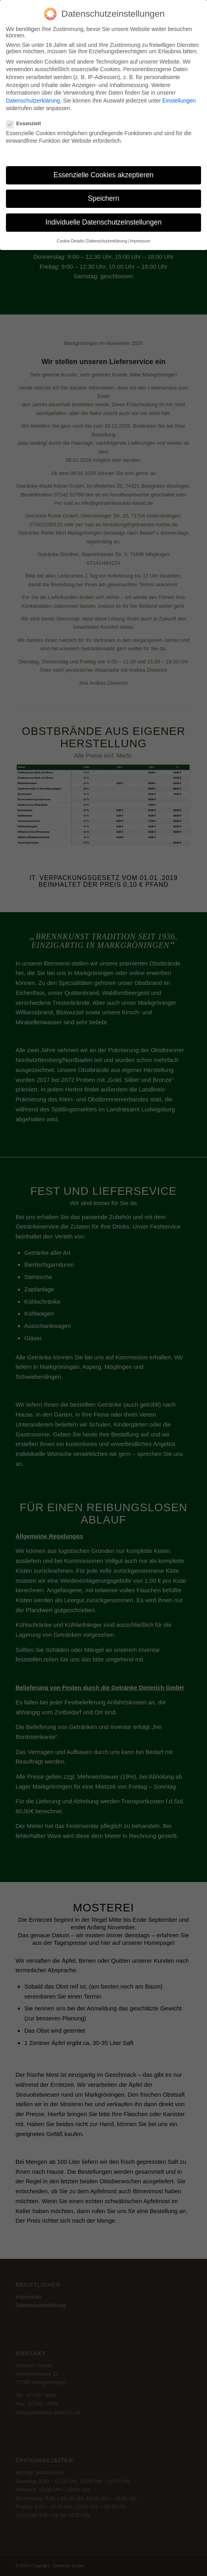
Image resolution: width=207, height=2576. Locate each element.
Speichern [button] (103, 196)
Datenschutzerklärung (33, 98)
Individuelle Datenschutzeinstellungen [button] (104, 220)
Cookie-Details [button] (70, 238)
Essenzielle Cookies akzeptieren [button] (103, 172)
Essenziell (27, 121)
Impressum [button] (140, 238)
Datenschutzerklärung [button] (106, 238)
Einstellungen (179, 98)
